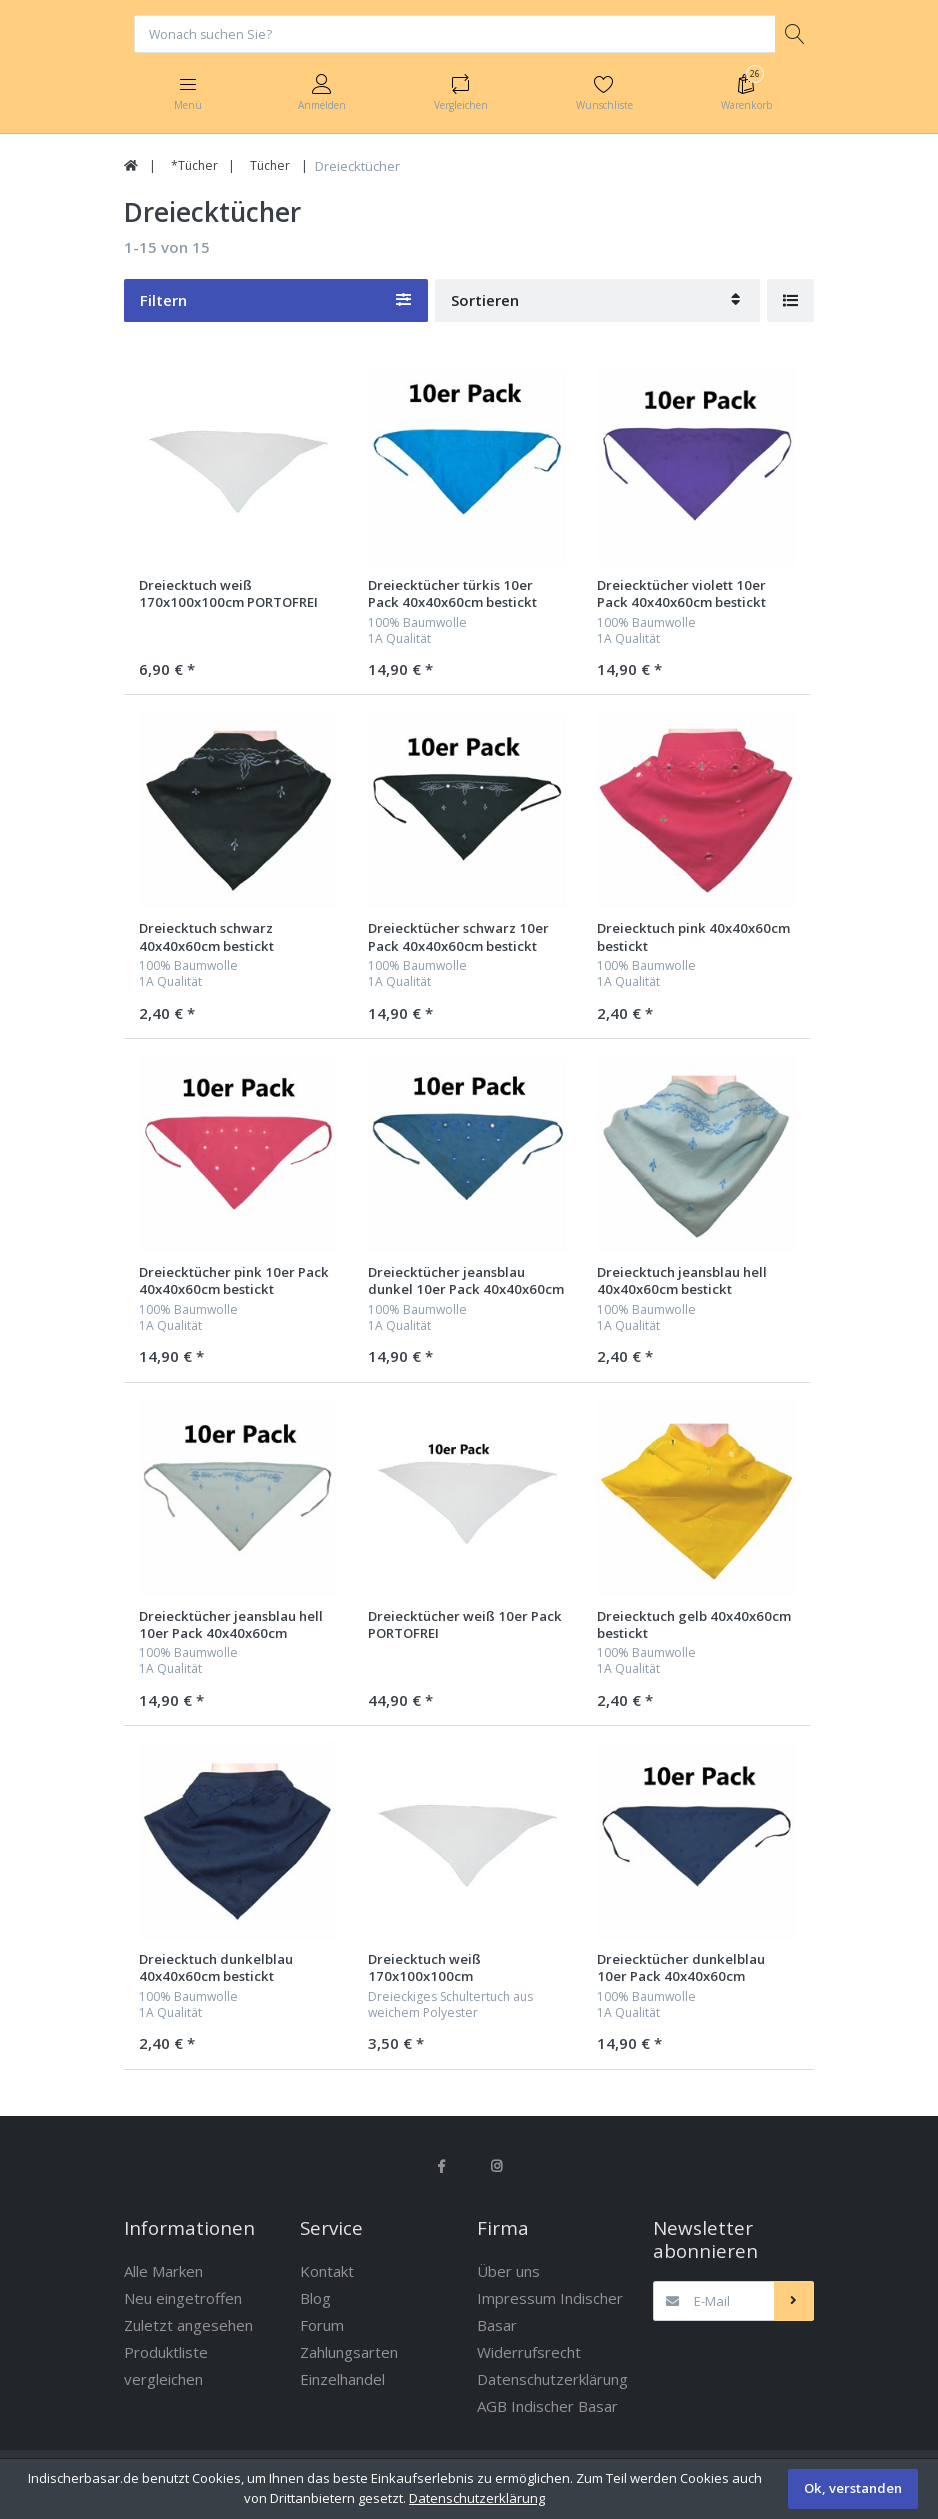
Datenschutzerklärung (477, 2498)
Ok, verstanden (853, 2488)
